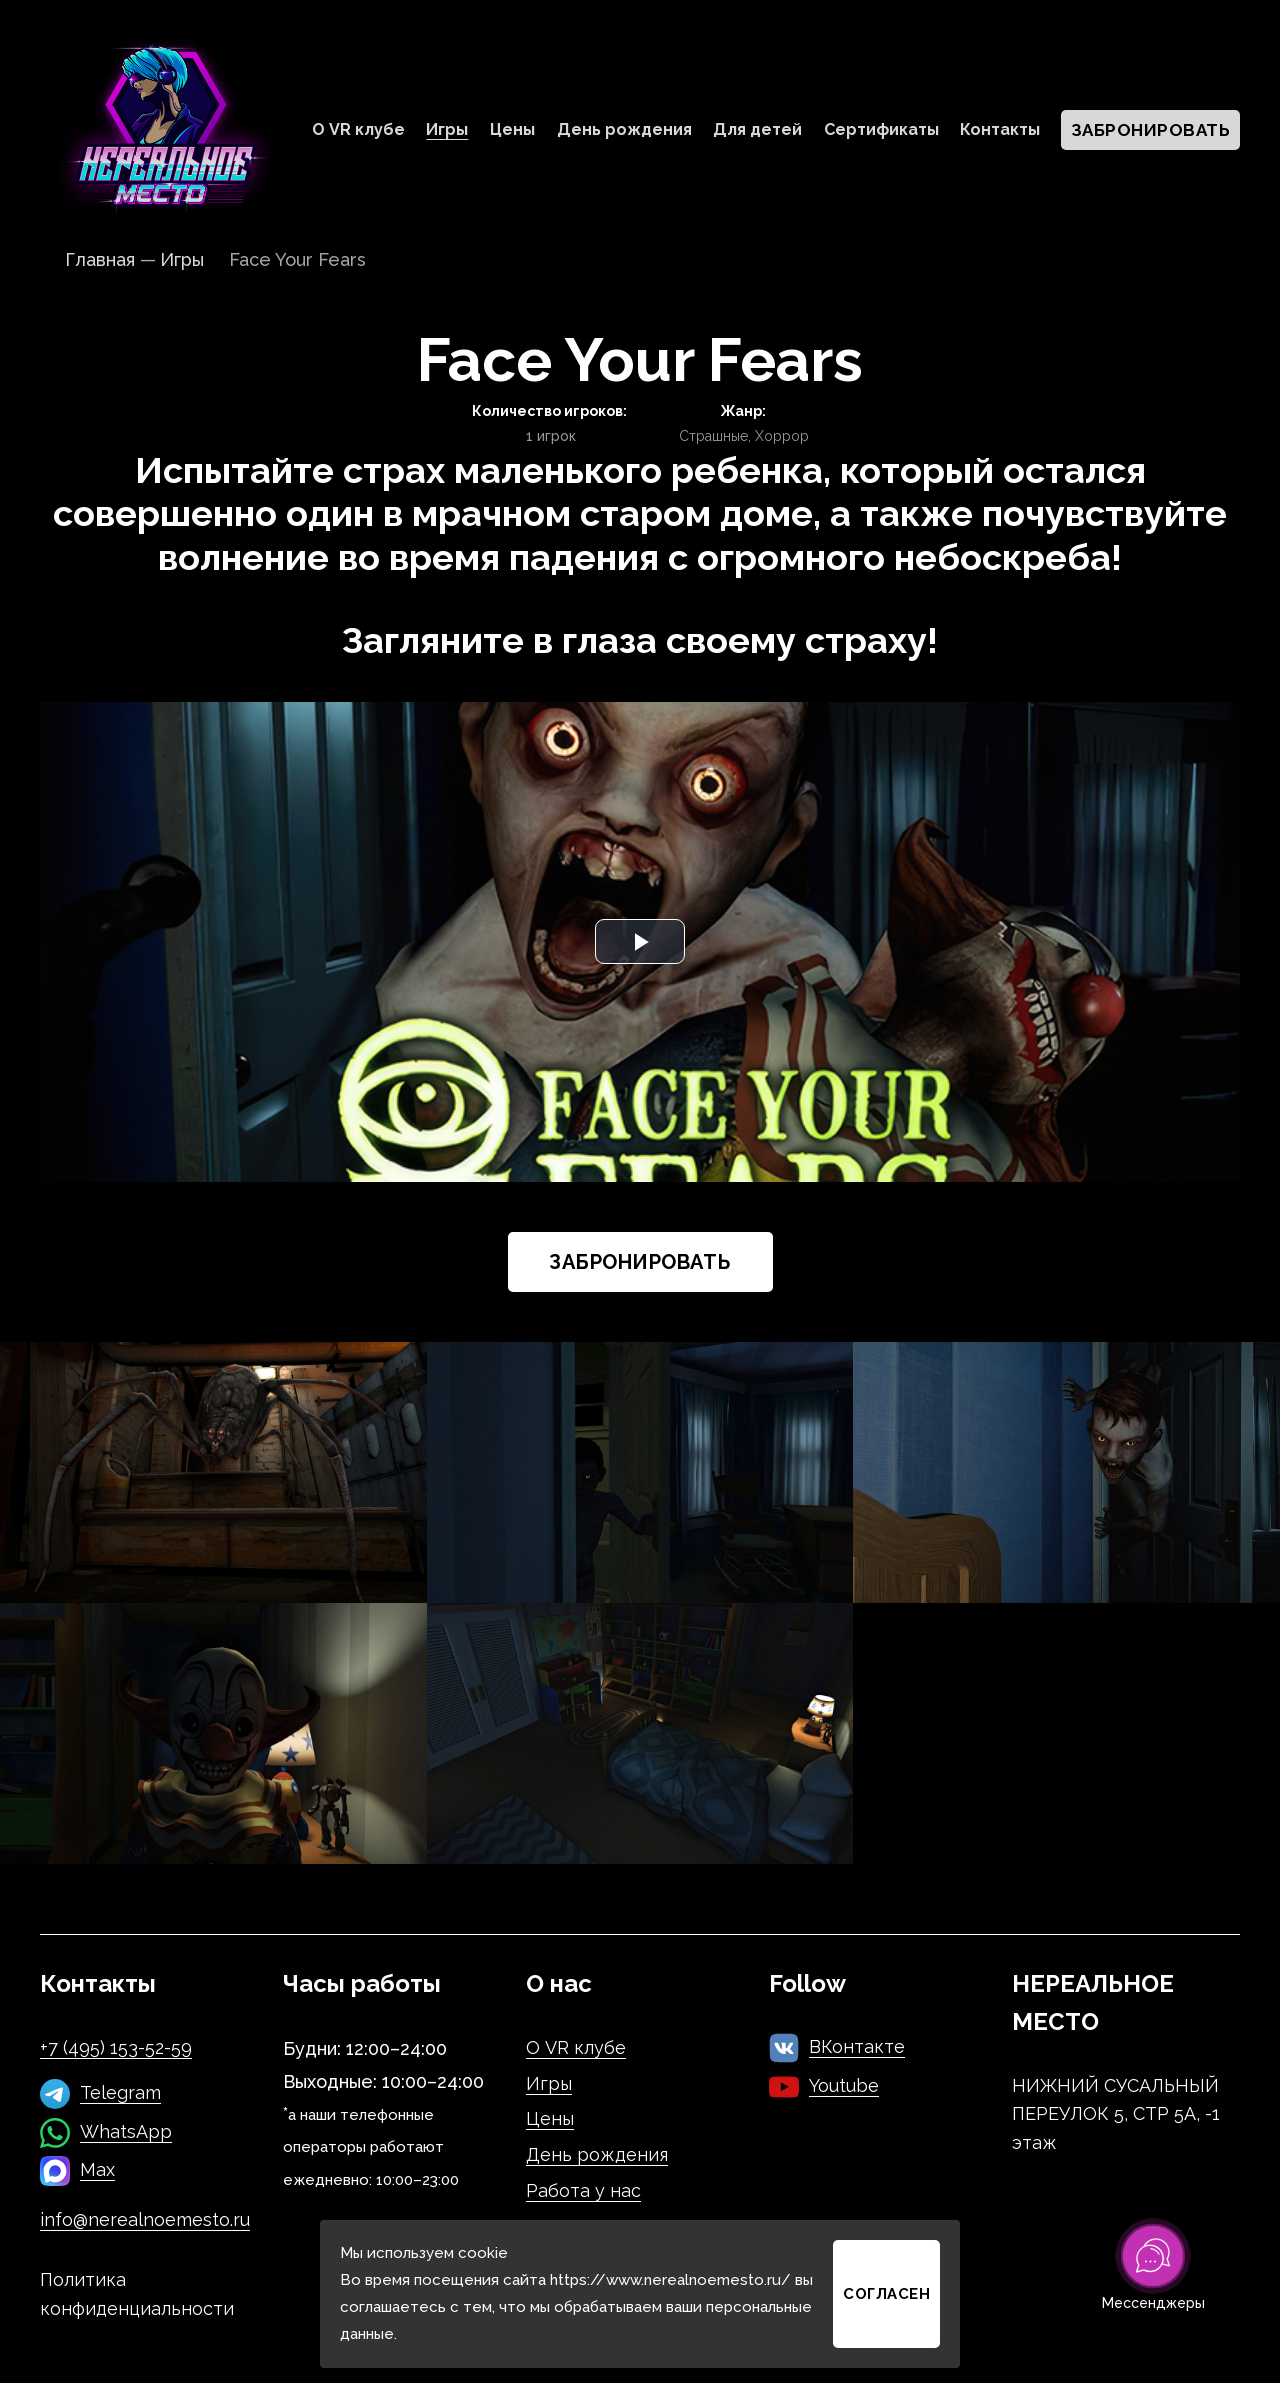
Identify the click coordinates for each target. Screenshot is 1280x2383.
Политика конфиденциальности (137, 2294)
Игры (447, 129)
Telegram (120, 2092)
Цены (512, 129)
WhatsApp (126, 2131)
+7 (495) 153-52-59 (116, 2047)
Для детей (757, 129)
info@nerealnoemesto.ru (145, 2219)
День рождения (624, 129)
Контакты (1000, 129)
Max (97, 2169)
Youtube (844, 2085)
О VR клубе (358, 129)
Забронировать (1151, 130)
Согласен (886, 2294)
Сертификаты (881, 129)
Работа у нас (583, 2190)
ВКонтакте (857, 2046)
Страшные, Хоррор (744, 436)
